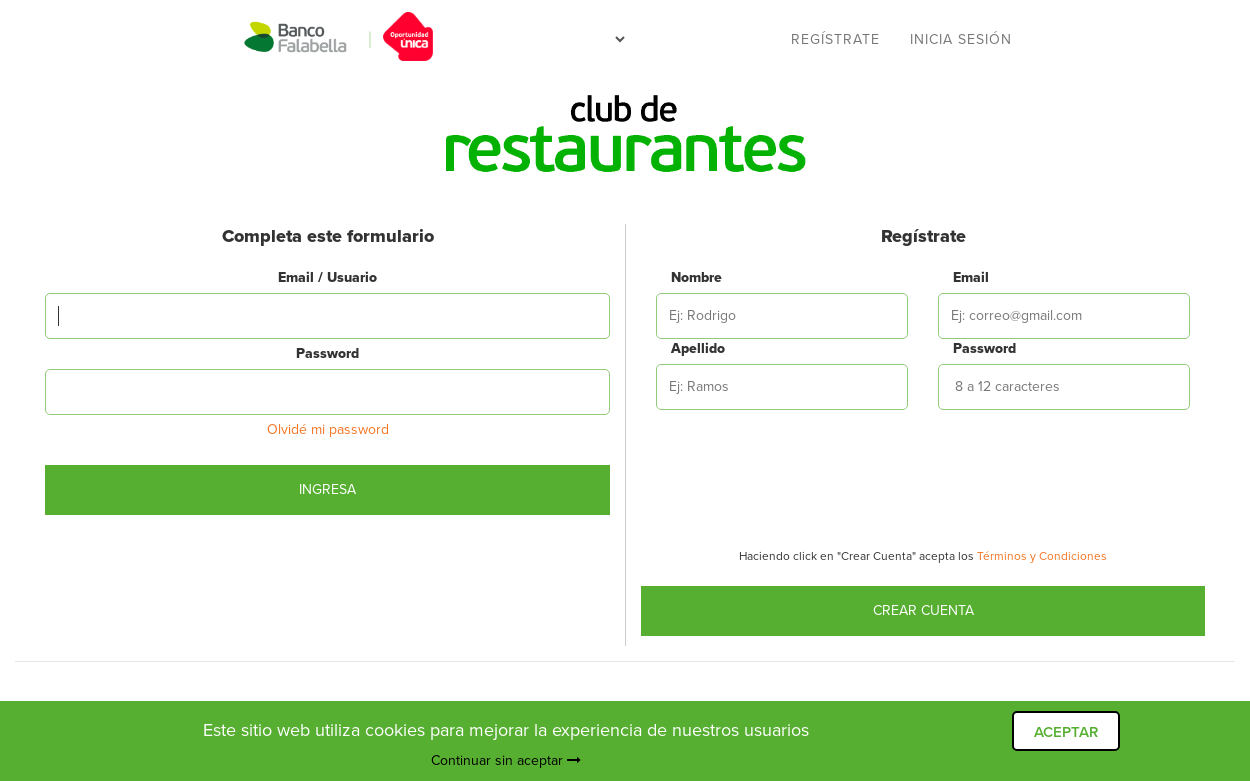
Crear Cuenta (923, 610)
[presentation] (923, 484)
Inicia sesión (961, 39)
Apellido (684, 348)
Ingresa (327, 489)
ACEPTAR (1066, 732)
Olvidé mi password (328, 429)
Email (966, 277)
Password (327, 353)
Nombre (684, 277)
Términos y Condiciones (1042, 556)
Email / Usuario (327, 277)
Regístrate (835, 39)
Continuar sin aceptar (506, 760)
